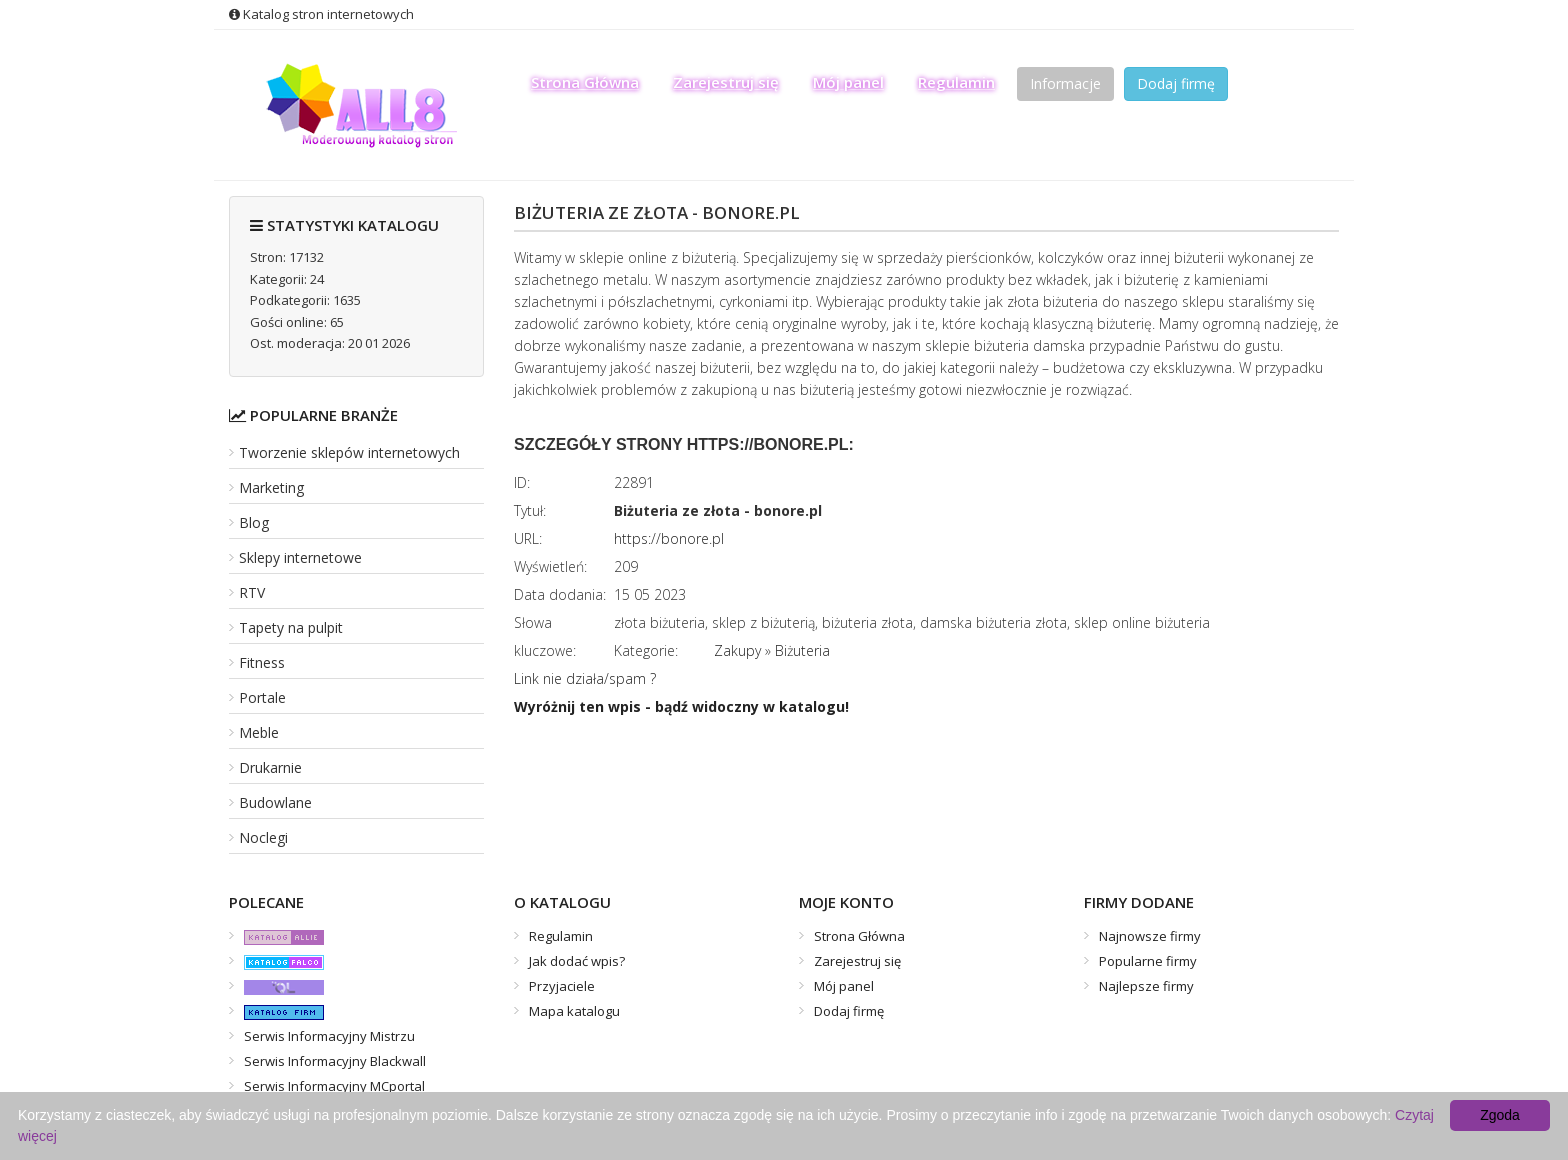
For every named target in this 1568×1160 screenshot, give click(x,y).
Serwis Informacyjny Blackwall (335, 1061)
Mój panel (848, 82)
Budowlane (275, 802)
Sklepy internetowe (300, 557)
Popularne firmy (1148, 961)
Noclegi (263, 837)
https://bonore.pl (669, 538)
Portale (262, 697)
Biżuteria (802, 650)
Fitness (262, 662)
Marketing (271, 487)
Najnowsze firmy (1150, 936)
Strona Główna (585, 82)
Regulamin (956, 82)
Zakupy (737, 650)
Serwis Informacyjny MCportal (334, 1086)
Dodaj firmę (1176, 83)
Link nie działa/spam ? (585, 678)
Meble (259, 732)
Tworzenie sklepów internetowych (349, 452)
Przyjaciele (562, 986)
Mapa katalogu (574, 1011)
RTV (252, 592)
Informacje (1065, 83)
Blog (254, 522)
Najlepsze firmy (1146, 986)
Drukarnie (270, 767)
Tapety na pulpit (291, 627)
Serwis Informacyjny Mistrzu (329, 1036)
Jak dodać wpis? (577, 961)
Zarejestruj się (726, 82)
